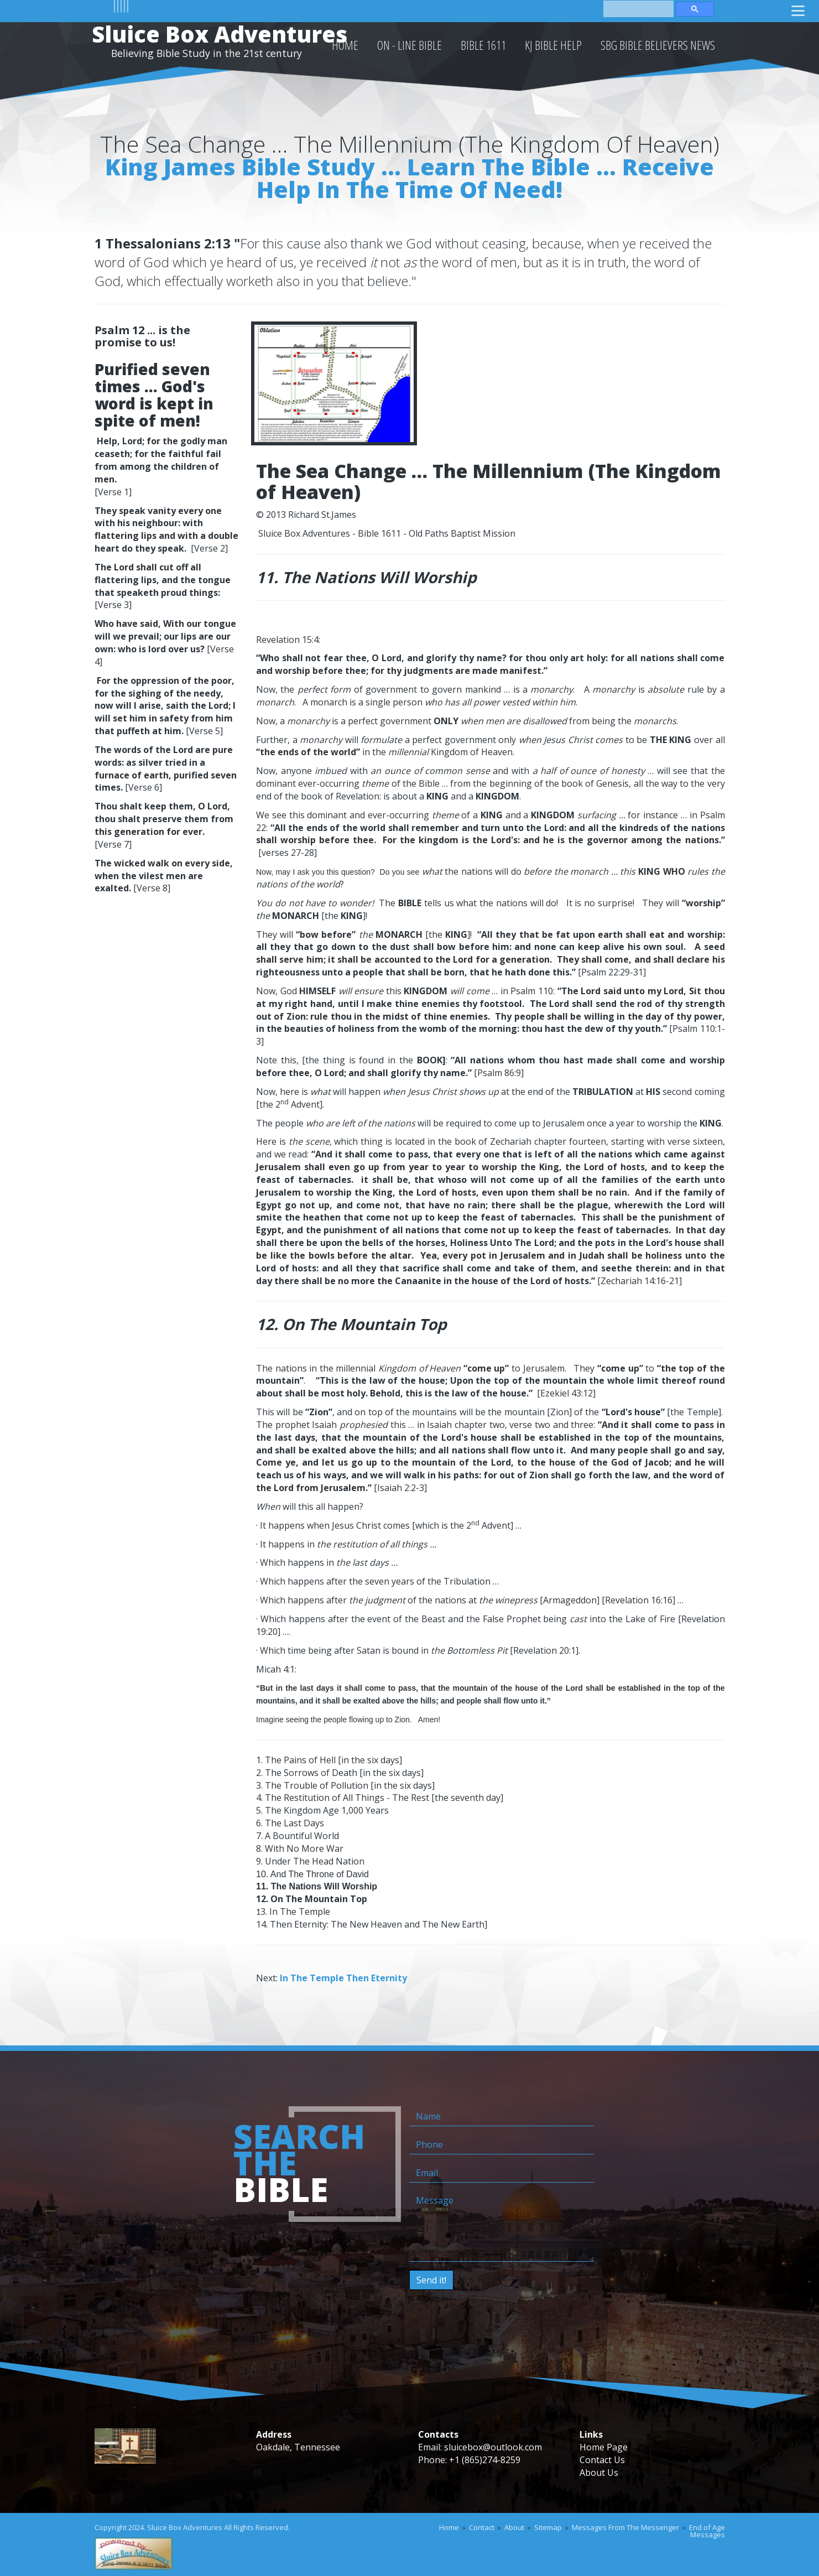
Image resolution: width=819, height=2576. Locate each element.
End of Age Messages (707, 2530)
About (514, 2527)
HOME (345, 45)
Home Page (604, 2447)
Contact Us (602, 2460)
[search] (638, 8)
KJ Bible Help (553, 45)
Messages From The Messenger (625, 2527)
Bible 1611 (483, 45)
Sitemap (548, 2527)
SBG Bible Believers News (658, 45)
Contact (481, 2527)
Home (449, 2527)
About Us (599, 2472)
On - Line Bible (409, 45)
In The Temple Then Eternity (343, 1978)
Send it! (431, 2280)
